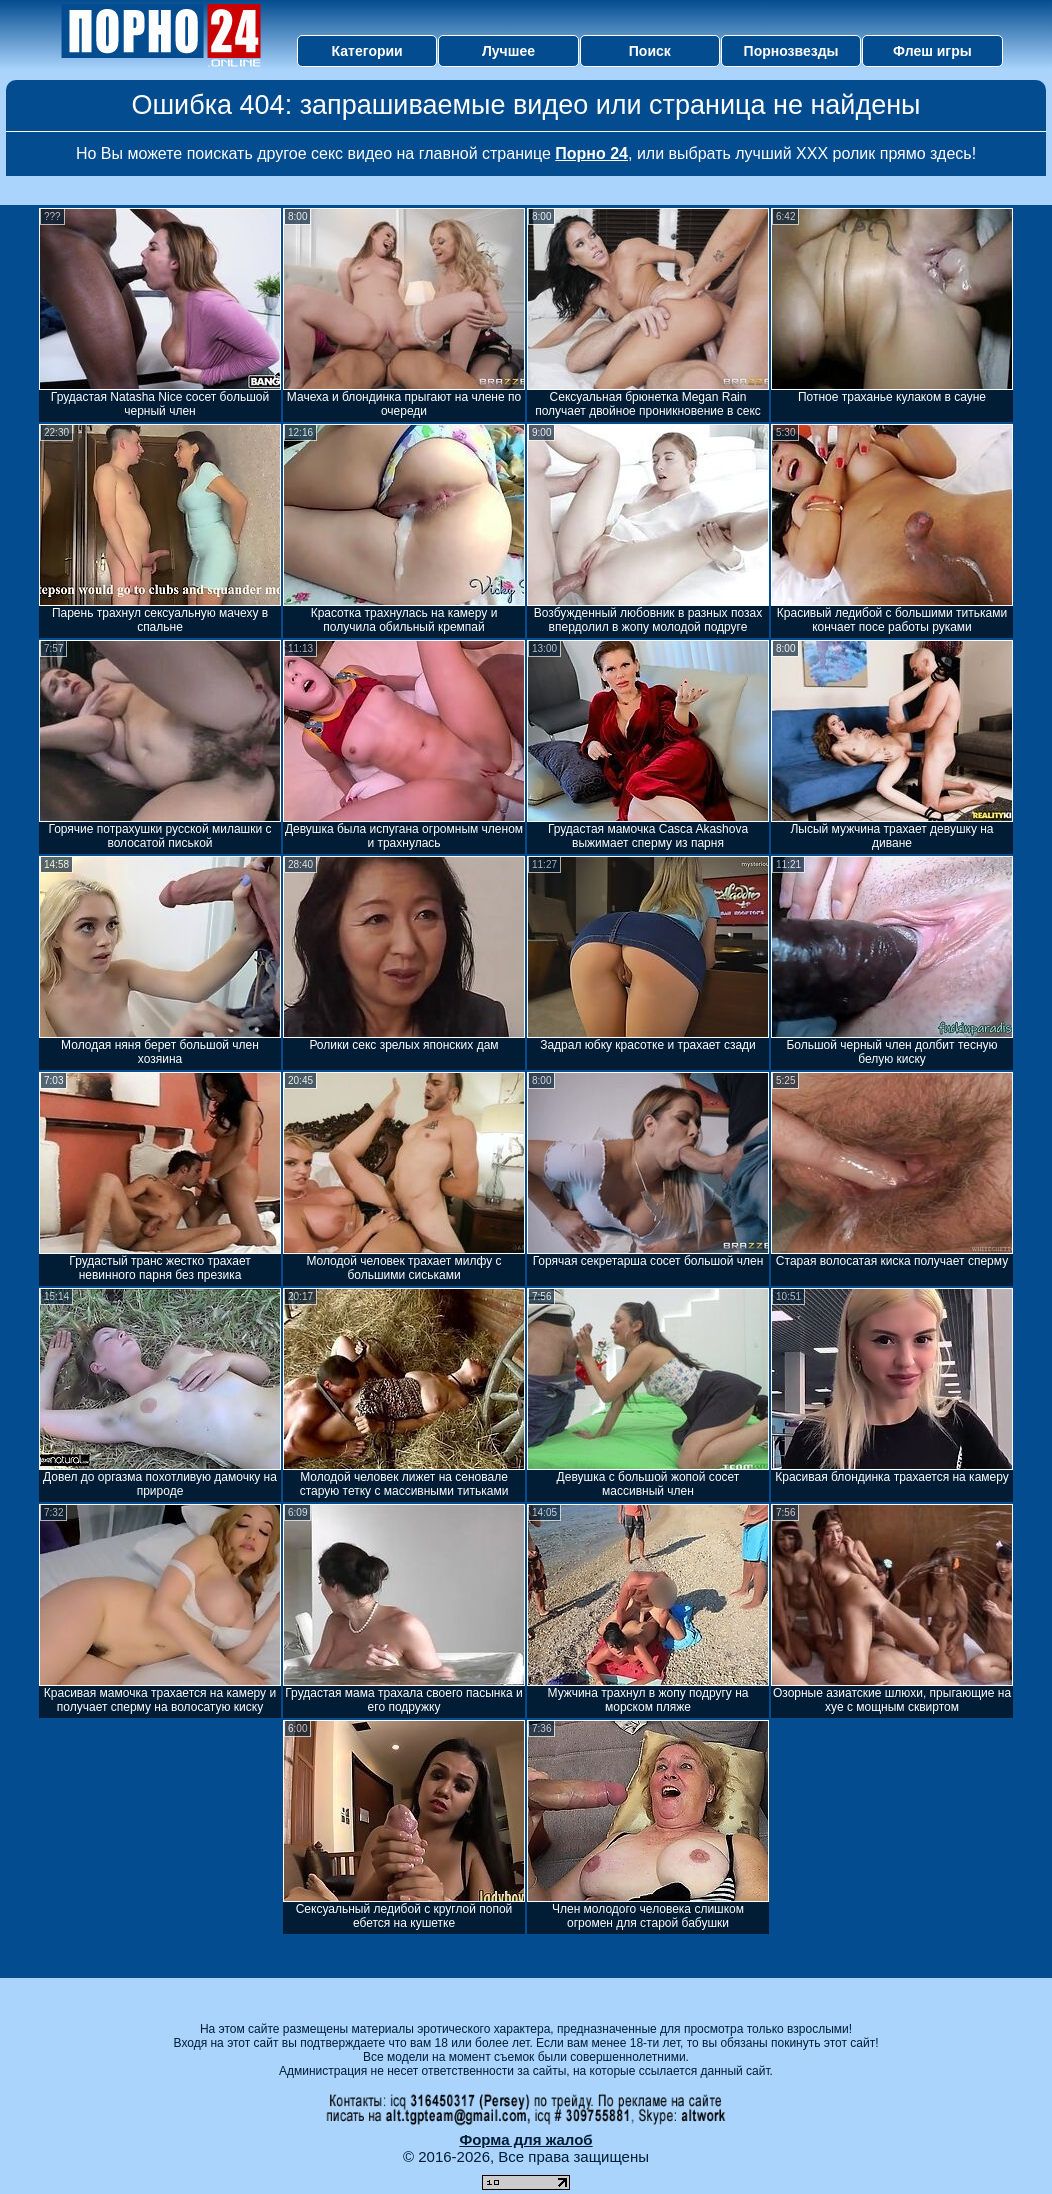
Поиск (650, 51)
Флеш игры (932, 51)
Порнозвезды (791, 51)
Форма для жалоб (525, 2139)
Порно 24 (591, 153)
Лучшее (508, 51)
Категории (367, 51)
